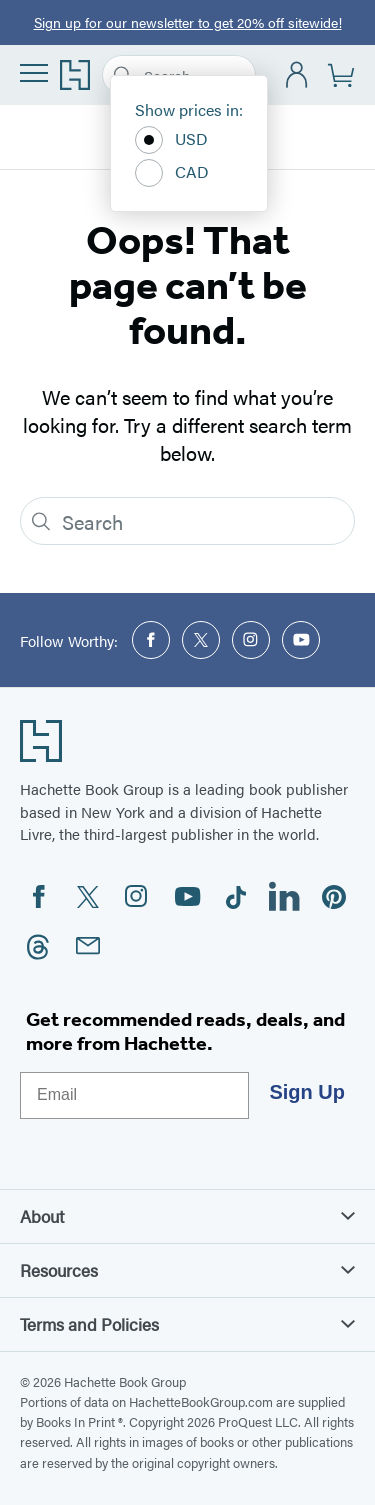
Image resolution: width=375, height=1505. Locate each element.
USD (171, 140)
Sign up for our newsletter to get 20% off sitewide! (188, 22)
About (187, 1216)
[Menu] (34, 73)
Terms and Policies (187, 1324)
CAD (172, 173)
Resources (187, 1270)
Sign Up (307, 1092)
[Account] (297, 75)
